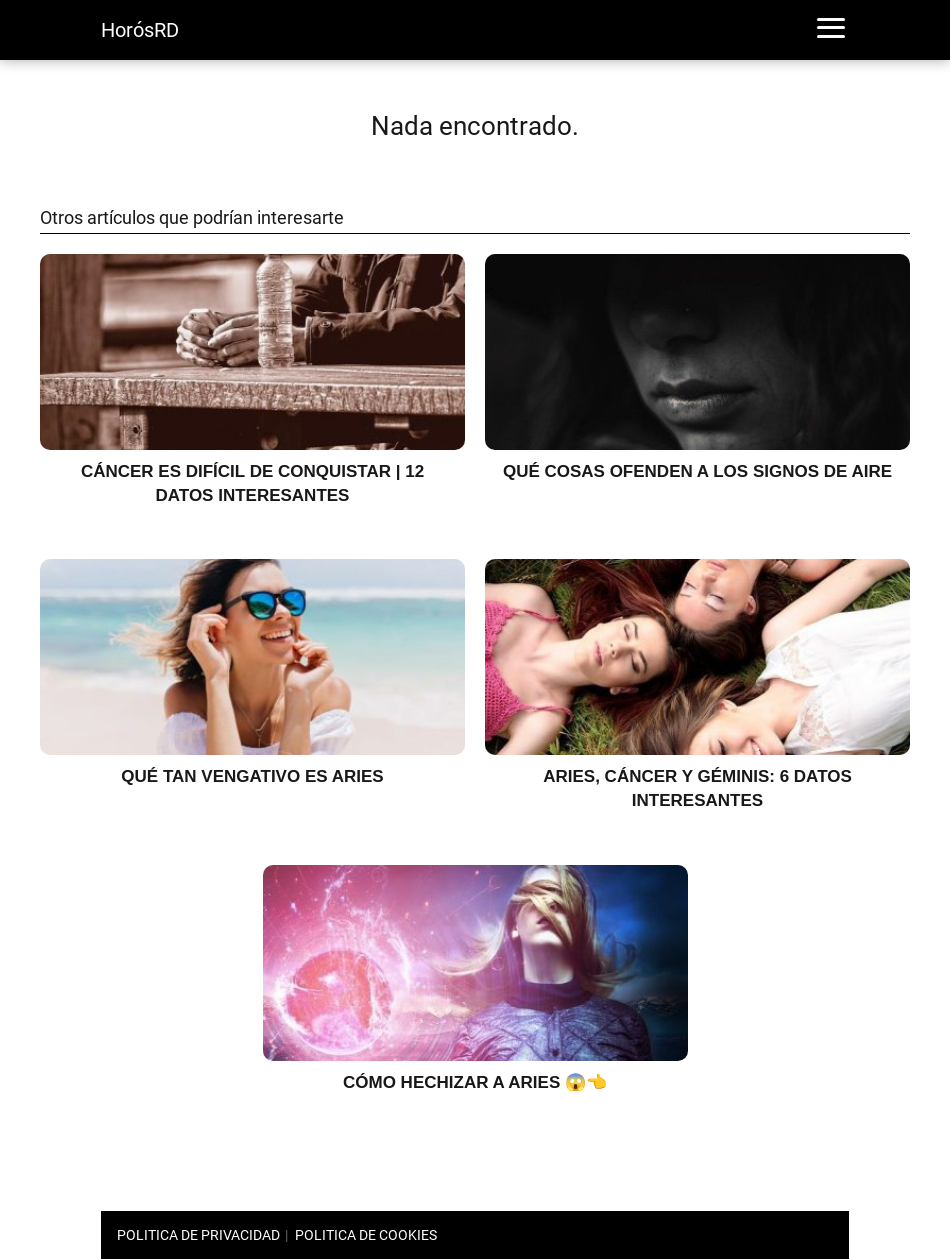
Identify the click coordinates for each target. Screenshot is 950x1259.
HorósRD (140, 30)
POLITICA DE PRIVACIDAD (198, 1235)
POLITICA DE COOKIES (366, 1235)
